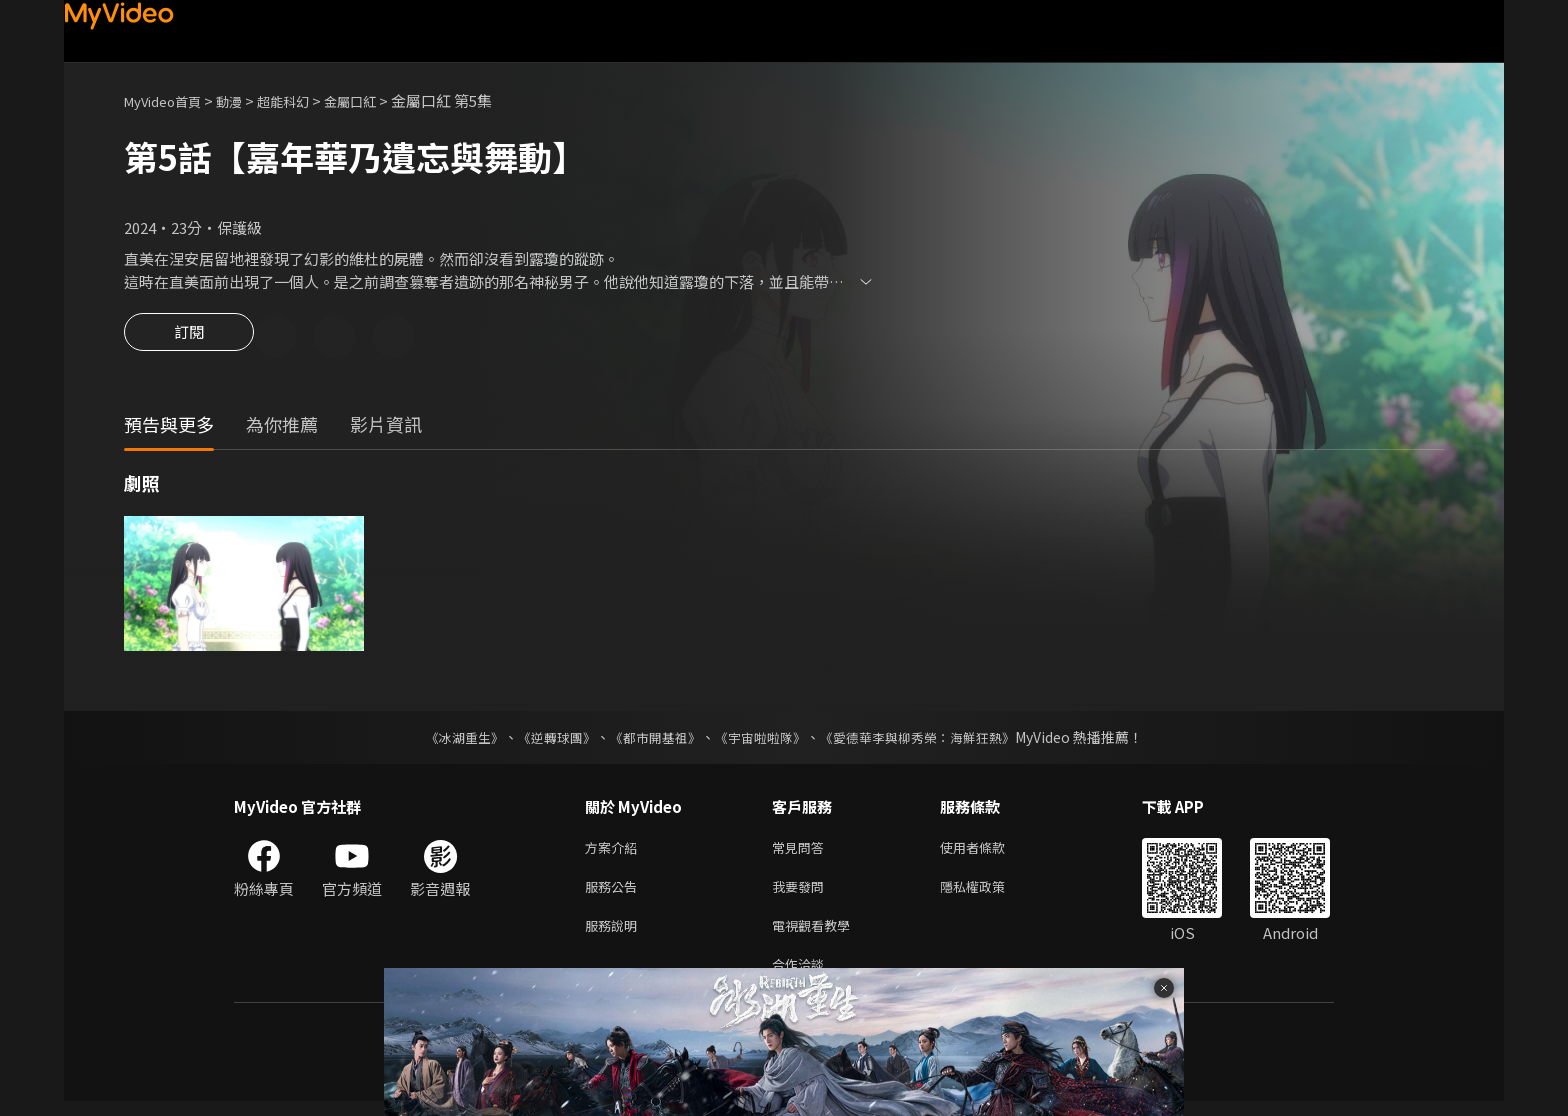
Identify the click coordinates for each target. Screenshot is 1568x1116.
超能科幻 (305, 100)
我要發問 (802, 893)
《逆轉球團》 (545, 740)
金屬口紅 (380, 100)
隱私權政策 (989, 893)
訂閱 (189, 338)
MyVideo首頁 (169, 100)
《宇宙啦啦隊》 (762, 740)
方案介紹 (615, 851)
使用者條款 (989, 851)
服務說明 (615, 935)
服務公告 (615, 893)
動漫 (245, 100)
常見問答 (802, 851)
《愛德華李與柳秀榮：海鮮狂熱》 (930, 740)
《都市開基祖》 (650, 740)
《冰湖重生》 (447, 740)
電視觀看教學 (817, 935)
